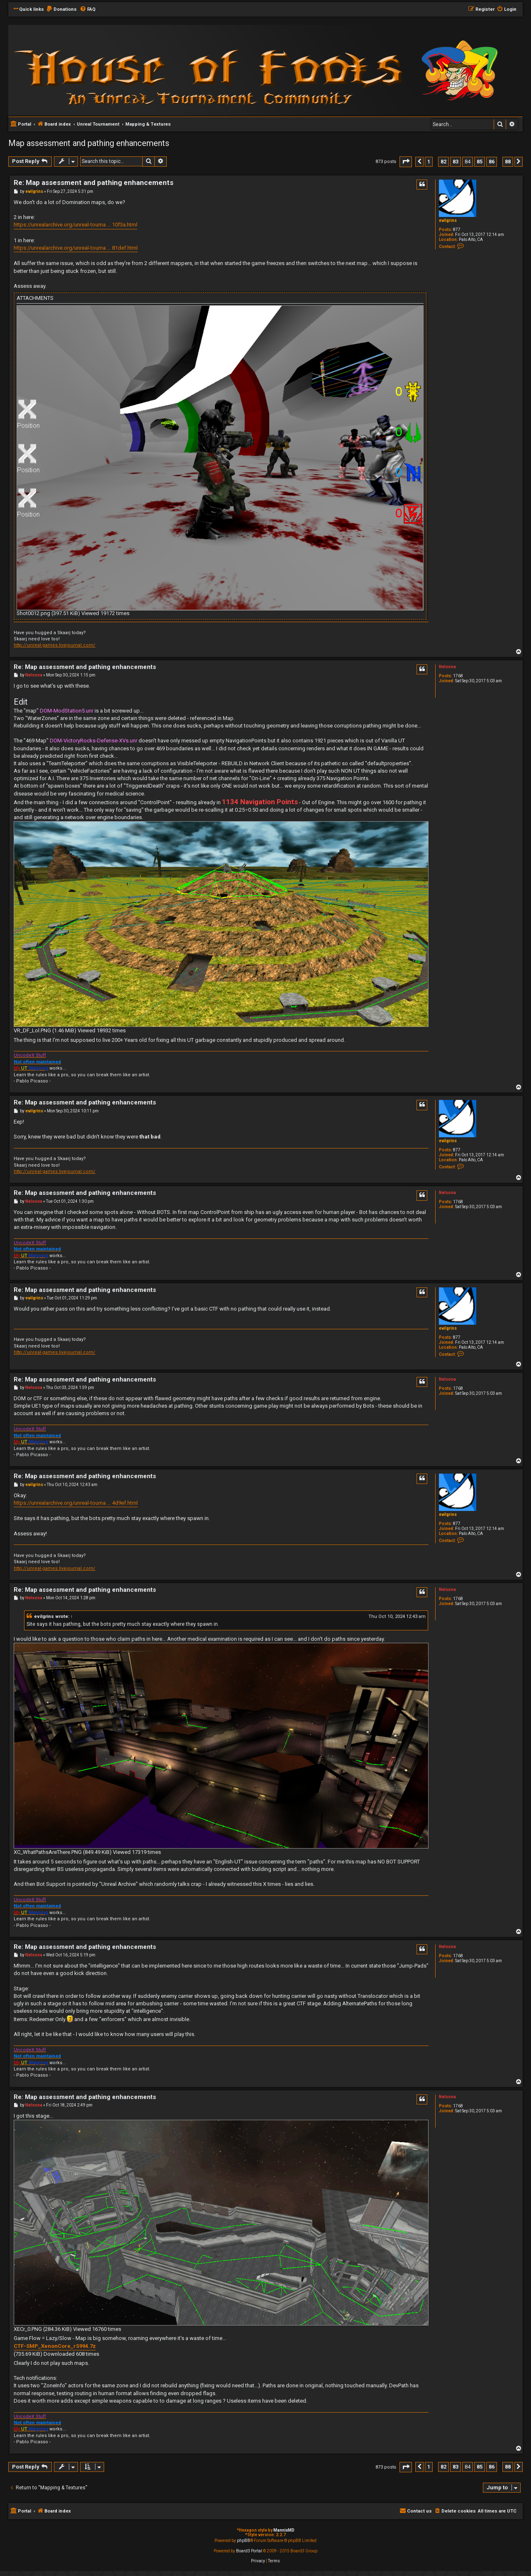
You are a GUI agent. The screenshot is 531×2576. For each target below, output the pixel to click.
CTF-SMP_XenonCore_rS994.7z (55, 2346)
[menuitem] (61, 10)
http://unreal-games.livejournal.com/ (54, 645)
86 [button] (491, 161)
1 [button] (428, 161)
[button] (405, 161)
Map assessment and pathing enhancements (88, 143)
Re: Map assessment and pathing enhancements (93, 182)
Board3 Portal (249, 2551)
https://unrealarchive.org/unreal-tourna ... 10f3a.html (75, 224)
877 (456, 229)
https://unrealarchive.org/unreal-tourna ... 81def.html (76, 248)
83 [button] (455, 161)
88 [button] (508, 161)
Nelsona (447, 666)
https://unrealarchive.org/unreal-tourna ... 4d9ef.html (76, 1503)
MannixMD (284, 2530)
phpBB (243, 2540)
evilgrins (448, 220)
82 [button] (443, 161)
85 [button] (479, 161)
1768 (458, 676)
